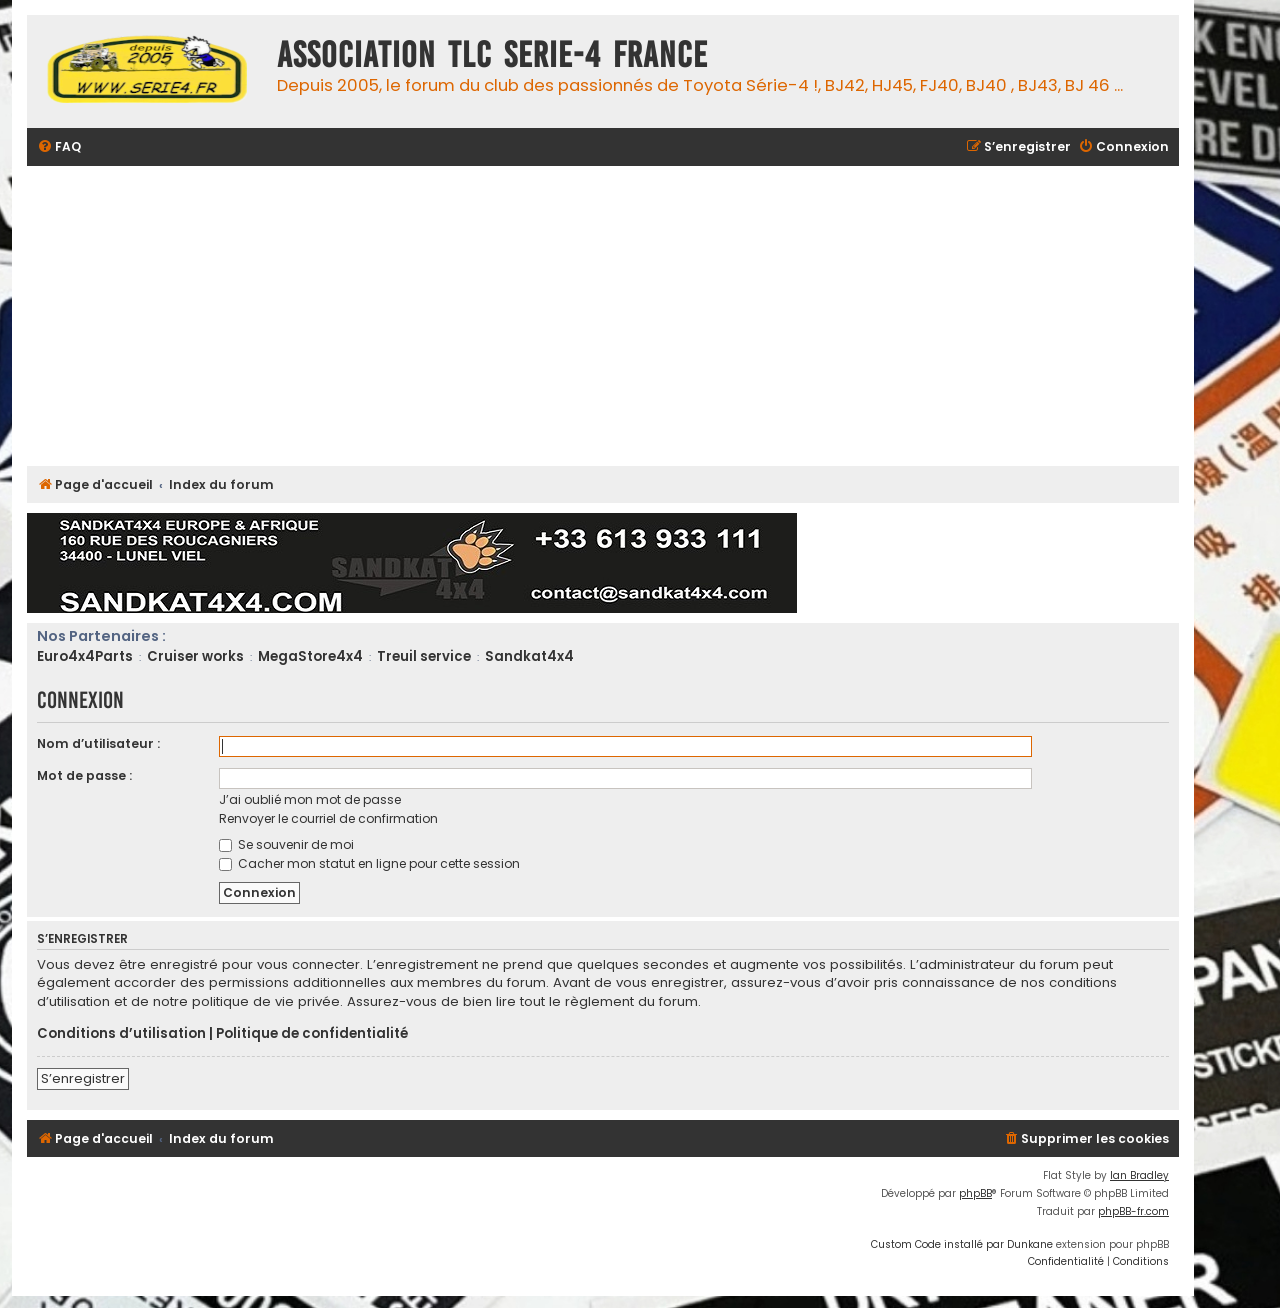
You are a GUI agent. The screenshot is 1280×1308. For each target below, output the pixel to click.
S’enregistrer (83, 1078)
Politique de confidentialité (312, 1034)
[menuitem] (59, 147)
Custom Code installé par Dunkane (962, 1244)
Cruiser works (195, 656)
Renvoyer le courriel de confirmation (328, 818)
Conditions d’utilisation (121, 1034)
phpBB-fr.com (1133, 1211)
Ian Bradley (1139, 1175)
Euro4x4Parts (85, 656)
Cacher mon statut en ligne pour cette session (369, 863)
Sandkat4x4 (529, 656)
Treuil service (424, 656)
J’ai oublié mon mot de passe (310, 799)
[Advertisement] (627, 316)
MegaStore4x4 (310, 656)
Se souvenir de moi (286, 844)
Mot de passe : (84, 775)
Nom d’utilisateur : (98, 743)
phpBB (975, 1193)
